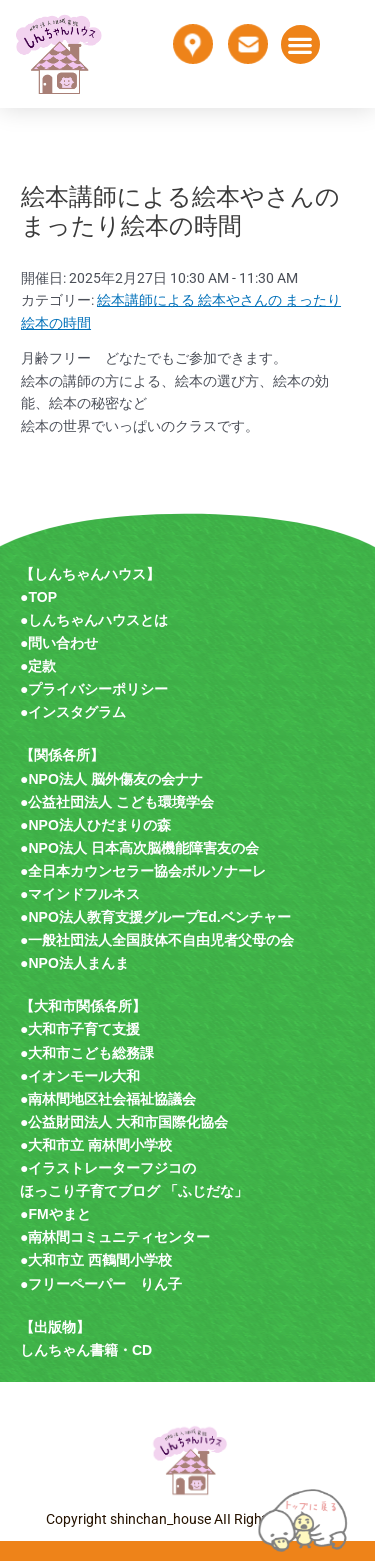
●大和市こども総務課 (87, 1053)
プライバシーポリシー (98, 689)
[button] (300, 44)
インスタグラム (77, 712)
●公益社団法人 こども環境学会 (117, 802)
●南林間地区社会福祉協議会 (108, 1099)
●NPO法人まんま (74, 963)
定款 (42, 666)
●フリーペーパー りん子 (101, 1284)
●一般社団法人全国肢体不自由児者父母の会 (157, 940)
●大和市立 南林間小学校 (96, 1145)
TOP (42, 597)
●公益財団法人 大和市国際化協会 (124, 1122)
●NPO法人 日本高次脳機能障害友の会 (139, 848)
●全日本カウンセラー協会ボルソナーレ (143, 871)
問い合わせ (63, 643)
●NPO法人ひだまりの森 (95, 825)
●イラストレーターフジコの (108, 1168)
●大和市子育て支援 (80, 1029)
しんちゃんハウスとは (98, 620)
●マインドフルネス (80, 894)
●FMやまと (55, 1214)
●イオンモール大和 (80, 1076)
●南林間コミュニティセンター (115, 1237)
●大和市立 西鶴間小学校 (96, 1260)
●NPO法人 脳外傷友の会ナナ (111, 779)
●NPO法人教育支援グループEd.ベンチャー (155, 917)
